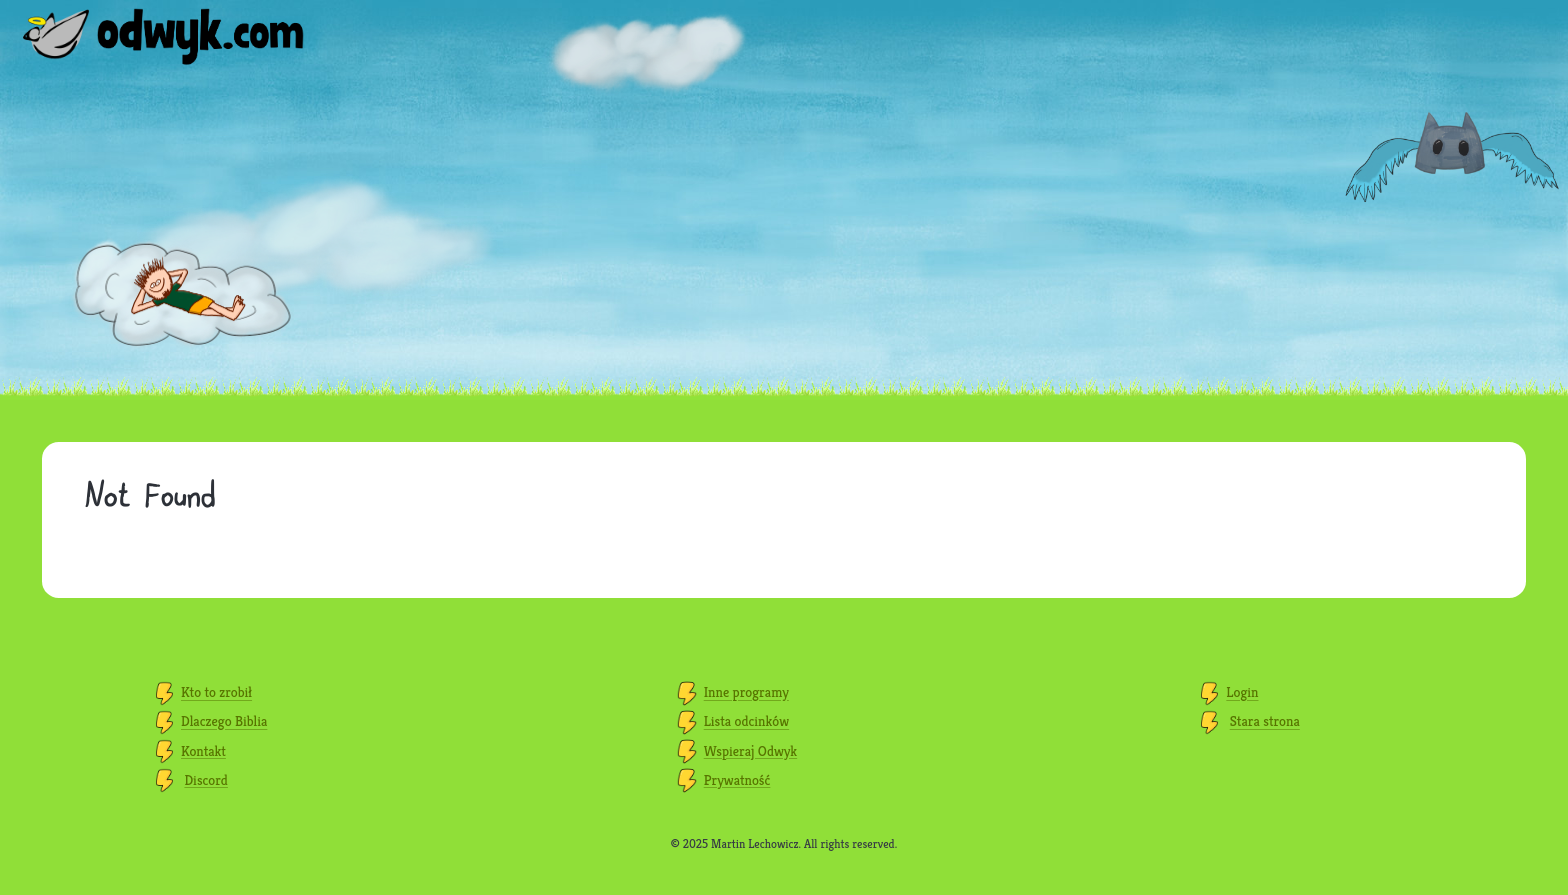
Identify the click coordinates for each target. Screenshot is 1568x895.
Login (1242, 693)
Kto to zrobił (216, 693)
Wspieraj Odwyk (750, 751)
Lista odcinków (746, 722)
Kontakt (203, 751)
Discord (206, 780)
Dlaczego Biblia (224, 722)
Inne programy (746, 693)
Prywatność (737, 780)
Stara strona (1265, 722)
